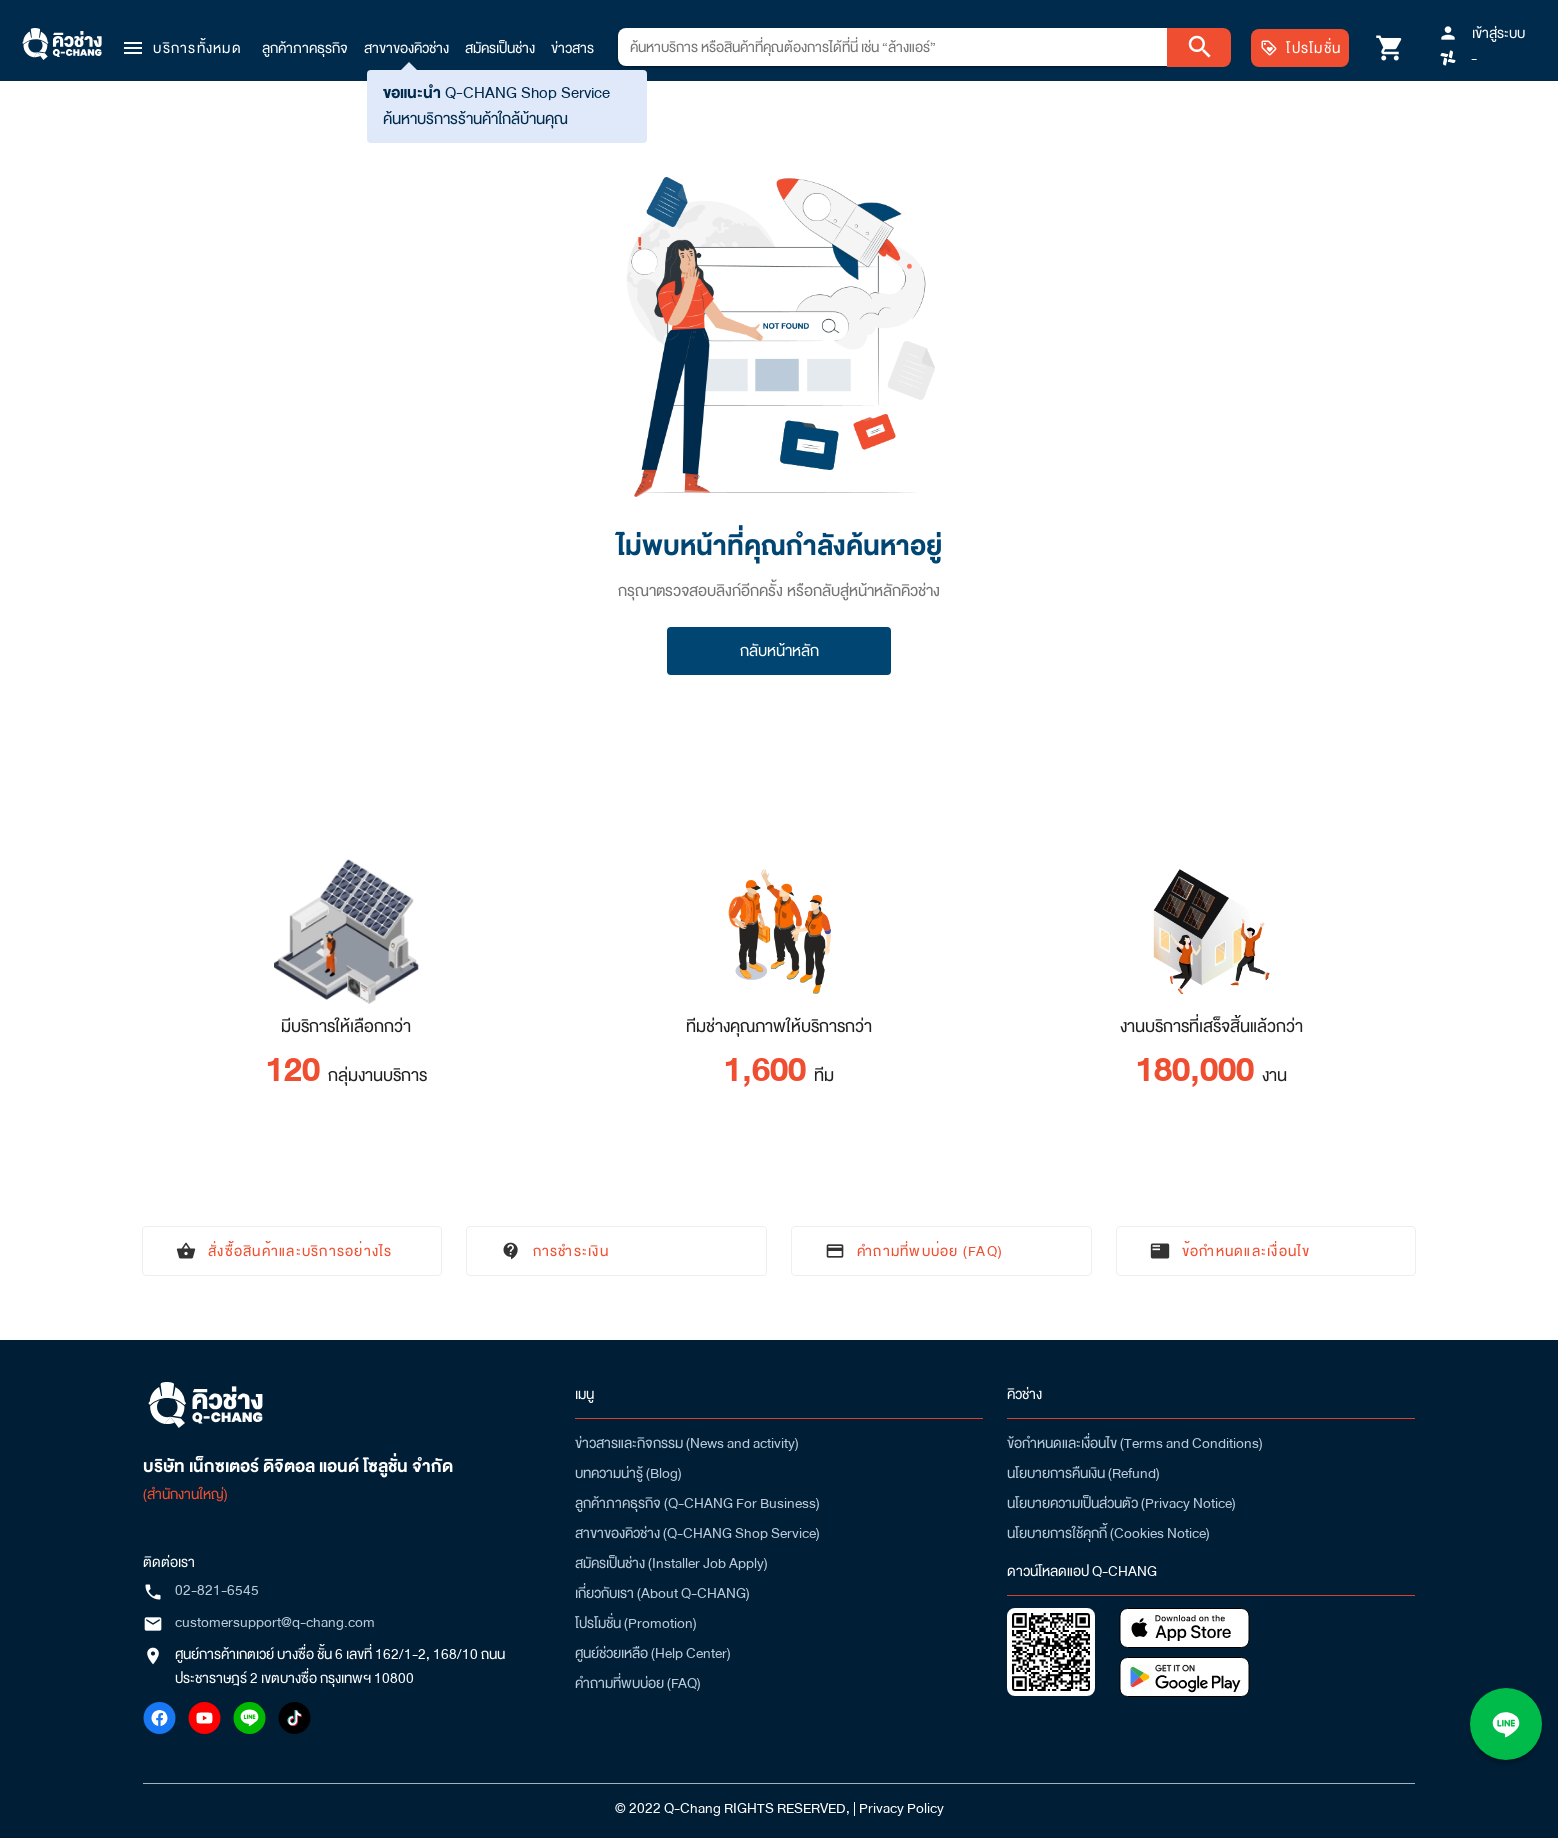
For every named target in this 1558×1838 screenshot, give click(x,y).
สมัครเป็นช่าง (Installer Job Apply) (671, 1563)
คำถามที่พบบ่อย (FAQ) (638, 1683)
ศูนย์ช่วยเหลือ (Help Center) (653, 1653)
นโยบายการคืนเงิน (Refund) (1083, 1473)
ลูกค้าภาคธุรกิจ (305, 48)
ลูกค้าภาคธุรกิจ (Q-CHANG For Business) (697, 1503)
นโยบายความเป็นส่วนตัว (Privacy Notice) (1121, 1503)
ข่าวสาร (572, 48)
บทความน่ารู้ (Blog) (628, 1473)
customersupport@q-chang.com (275, 1622)
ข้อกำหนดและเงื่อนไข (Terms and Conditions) (1135, 1443)
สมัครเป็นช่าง (500, 48)
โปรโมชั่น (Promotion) (636, 1623)
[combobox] (892, 47)
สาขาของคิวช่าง (406, 48)
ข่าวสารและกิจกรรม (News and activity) (687, 1443)
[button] (181, 48)
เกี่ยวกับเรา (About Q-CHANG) (662, 1593)
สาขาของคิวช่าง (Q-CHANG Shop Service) (697, 1533)
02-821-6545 (217, 1590)
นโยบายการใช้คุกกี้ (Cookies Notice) (1108, 1533)
